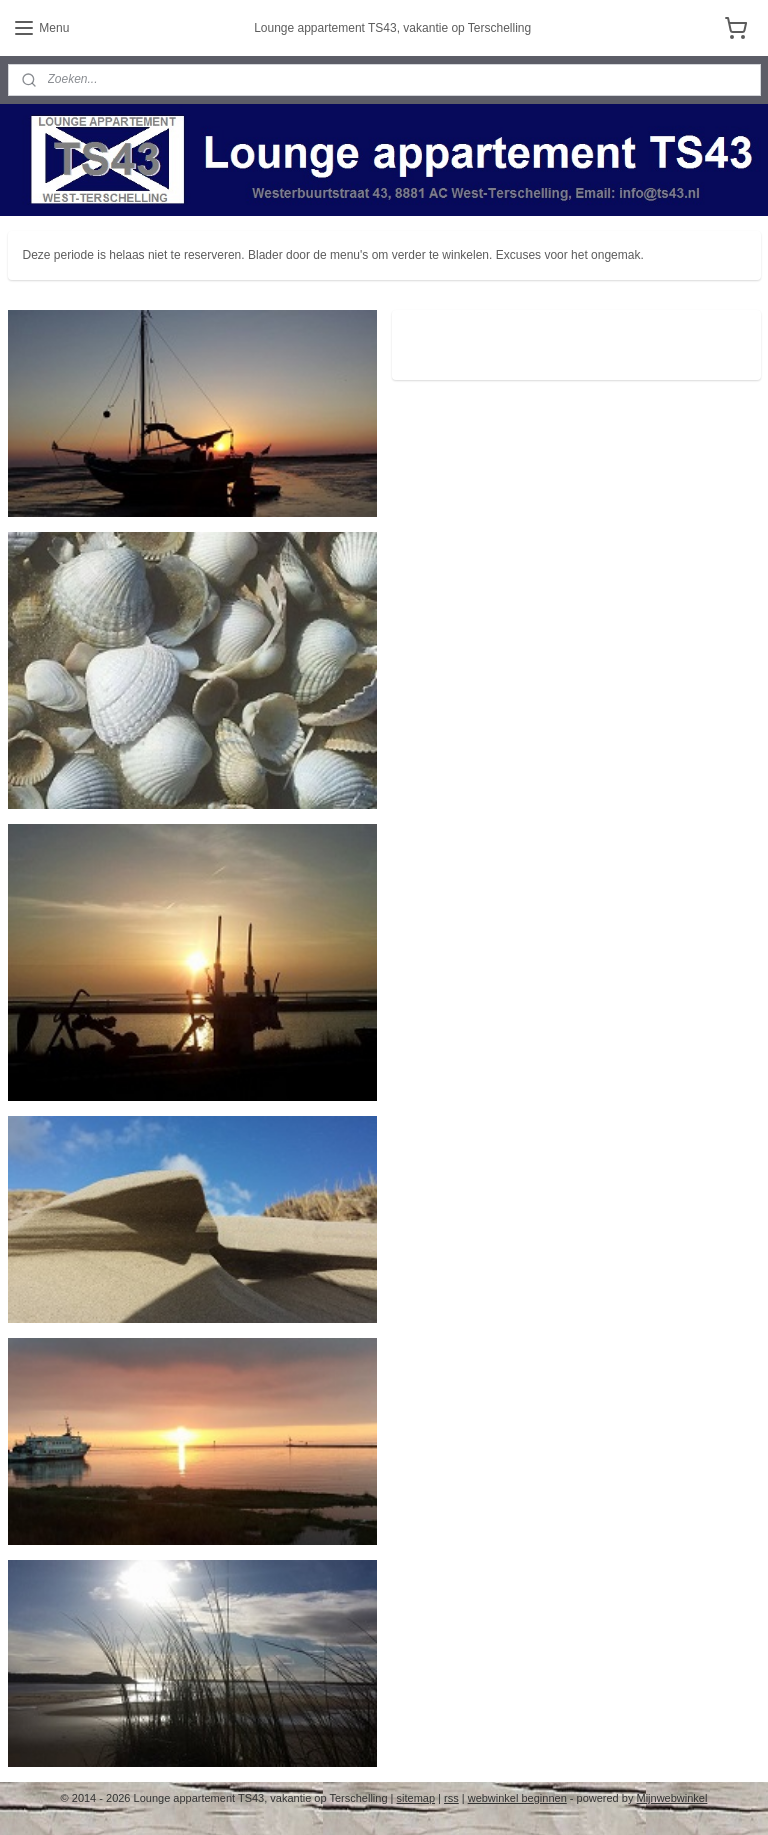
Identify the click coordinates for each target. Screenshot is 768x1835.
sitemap (416, 1798)
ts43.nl (437, 335)
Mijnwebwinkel (671, 1798)
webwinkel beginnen (517, 1798)
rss (451, 1798)
